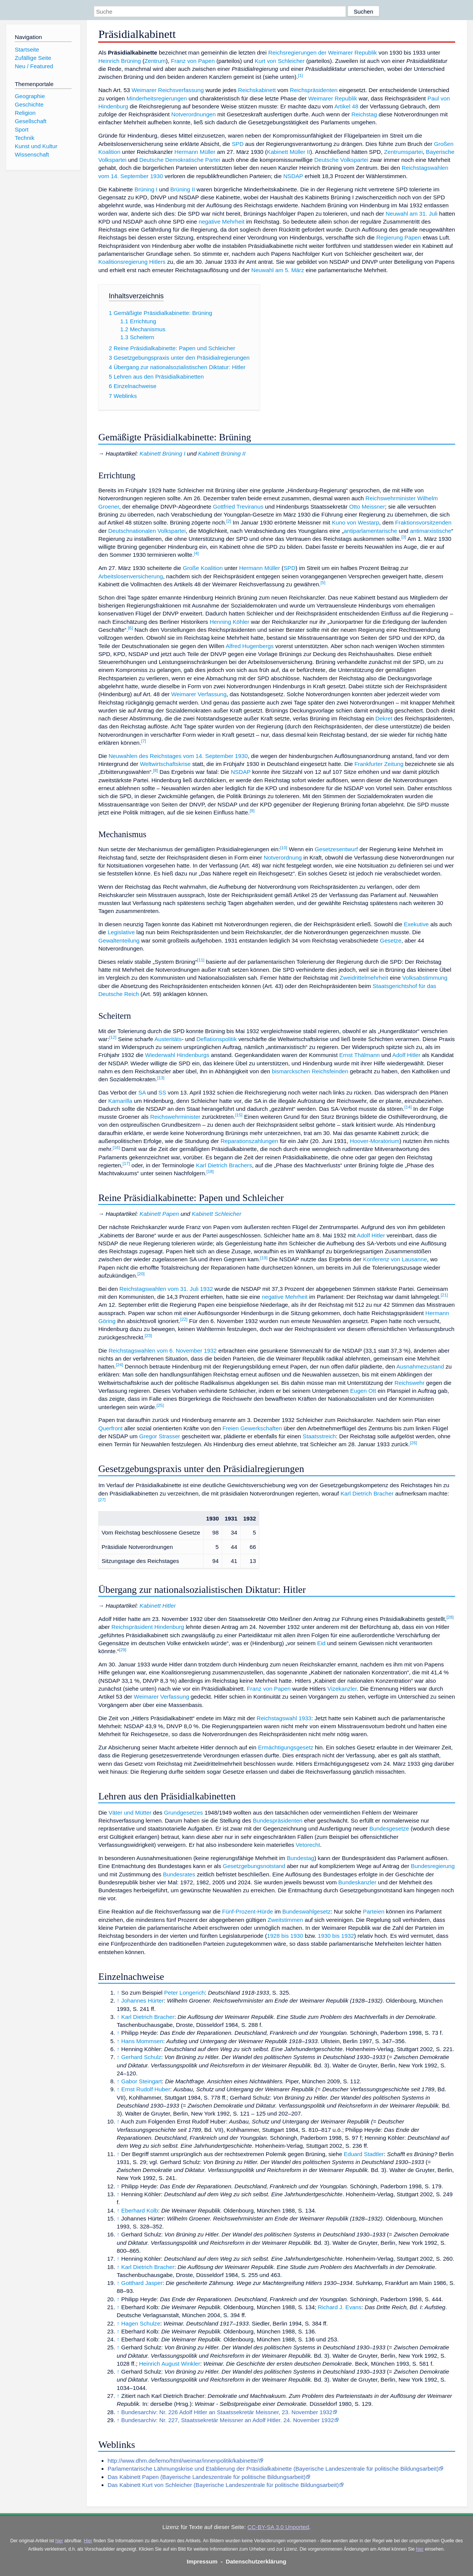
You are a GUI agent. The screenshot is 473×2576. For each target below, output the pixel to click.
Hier (88, 2540)
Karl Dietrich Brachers (224, 1165)
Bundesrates (179, 1874)
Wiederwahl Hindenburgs (177, 1055)
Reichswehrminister (390, 498)
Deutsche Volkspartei (341, 160)
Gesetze (390, 940)
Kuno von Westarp (355, 522)
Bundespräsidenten (277, 1820)
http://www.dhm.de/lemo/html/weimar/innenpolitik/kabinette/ (183, 2460)
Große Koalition (203, 568)
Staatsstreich (319, 1436)
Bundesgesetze (389, 1828)
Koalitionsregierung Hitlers (131, 261)
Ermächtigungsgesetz (285, 1747)
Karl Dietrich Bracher (366, 1493)
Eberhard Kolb (139, 2210)
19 (264, 1258)
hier (59, 2540)
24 (119, 1364)
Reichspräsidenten (314, 90)
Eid (321, 1643)
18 (210, 1171)
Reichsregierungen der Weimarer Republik (322, 52)
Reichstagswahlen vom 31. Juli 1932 (166, 1289)
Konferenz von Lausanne (395, 1259)
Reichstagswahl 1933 (284, 1718)
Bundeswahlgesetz (306, 1911)
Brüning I (146, 189)
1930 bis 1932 (336, 1935)
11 (200, 960)
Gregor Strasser (159, 1436)
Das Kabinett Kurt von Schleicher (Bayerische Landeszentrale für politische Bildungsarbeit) (223, 2485)
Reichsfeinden (330, 1071)
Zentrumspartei (403, 152)
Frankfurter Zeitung (378, 764)
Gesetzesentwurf (336, 849)
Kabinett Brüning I (162, 453)
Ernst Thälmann (359, 1055)
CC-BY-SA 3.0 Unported (278, 2527)
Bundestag (301, 1858)
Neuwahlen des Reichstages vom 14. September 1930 (177, 756)
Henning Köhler (229, 622)
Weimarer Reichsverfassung (168, 90)
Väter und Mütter (129, 1812)
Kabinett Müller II (288, 152)
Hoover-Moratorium (374, 1141)
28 (450, 1617)
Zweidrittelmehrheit (364, 977)
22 (184, 1319)
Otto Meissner (367, 506)
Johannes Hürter (142, 2000)
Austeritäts (168, 1039)
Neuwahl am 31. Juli (411, 213)
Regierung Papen (398, 237)
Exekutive (416, 924)
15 (239, 1115)
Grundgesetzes (183, 1812)
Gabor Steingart (141, 2081)
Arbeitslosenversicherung (130, 576)
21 (444, 1295)
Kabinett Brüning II (222, 453)
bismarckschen (291, 1071)
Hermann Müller (194, 152)
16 (116, 1147)
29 (122, 1649)
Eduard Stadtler (364, 2154)
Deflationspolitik (216, 1039)
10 (283, 848)
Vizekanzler (342, 1688)
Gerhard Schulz (141, 2057)
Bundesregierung (433, 1866)
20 (140, 1274)
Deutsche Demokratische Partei (179, 160)
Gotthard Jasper (142, 2283)
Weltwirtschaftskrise (165, 764)
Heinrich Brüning (119, 61)
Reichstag (364, 114)
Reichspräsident (132, 1627)
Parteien (374, 1911)
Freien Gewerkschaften (252, 1428)
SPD (237, 144)
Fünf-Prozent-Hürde (247, 1911)
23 (148, 1335)
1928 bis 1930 (285, 1935)
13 (160, 1078)
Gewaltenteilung (118, 940)
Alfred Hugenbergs (250, 646)
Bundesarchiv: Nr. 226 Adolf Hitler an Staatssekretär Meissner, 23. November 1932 (226, 2412)
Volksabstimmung (424, 977)
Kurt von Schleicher (280, 61)
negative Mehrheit (221, 221)
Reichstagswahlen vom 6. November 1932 (162, 1350)
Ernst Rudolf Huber (145, 2089)
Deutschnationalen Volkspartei (147, 531)
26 (413, 1443)
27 (101, 1499)
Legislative (121, 932)
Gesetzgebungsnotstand (254, 1866)
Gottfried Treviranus (238, 506)
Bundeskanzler (357, 1882)
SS (162, 1092)
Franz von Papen (193, 61)
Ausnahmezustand (420, 1366)
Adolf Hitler (406, 1055)
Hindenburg (169, 1627)
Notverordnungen (193, 114)
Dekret (383, 718)
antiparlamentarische (370, 531)
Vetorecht (308, 1845)
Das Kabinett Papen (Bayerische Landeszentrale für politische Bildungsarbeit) (207, 2477)
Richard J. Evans (340, 2307)
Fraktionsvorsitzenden (423, 522)
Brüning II (182, 189)
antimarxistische (430, 531)
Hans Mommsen (142, 2041)
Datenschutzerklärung (256, 2561)
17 (126, 1163)
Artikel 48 (346, 106)
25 (160, 1405)
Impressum (202, 2561)
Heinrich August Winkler (169, 2363)
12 (112, 1037)
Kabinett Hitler (157, 1605)
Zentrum (155, 61)
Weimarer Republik (332, 98)
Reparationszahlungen (249, 1141)
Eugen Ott (363, 1390)
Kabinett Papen (159, 1213)
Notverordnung (283, 857)
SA (142, 1092)
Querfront (110, 1428)
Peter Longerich (184, 1992)
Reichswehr (409, 1383)
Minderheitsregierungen (157, 98)
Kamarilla (120, 1101)
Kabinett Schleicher (216, 1213)
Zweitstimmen (285, 1920)
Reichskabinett (257, 90)
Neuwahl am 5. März (277, 270)
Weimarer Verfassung (199, 694)
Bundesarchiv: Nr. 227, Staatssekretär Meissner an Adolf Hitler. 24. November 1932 (227, 2420)
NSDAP (293, 176)
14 (408, 1107)
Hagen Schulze (140, 2323)
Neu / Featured (34, 66)
